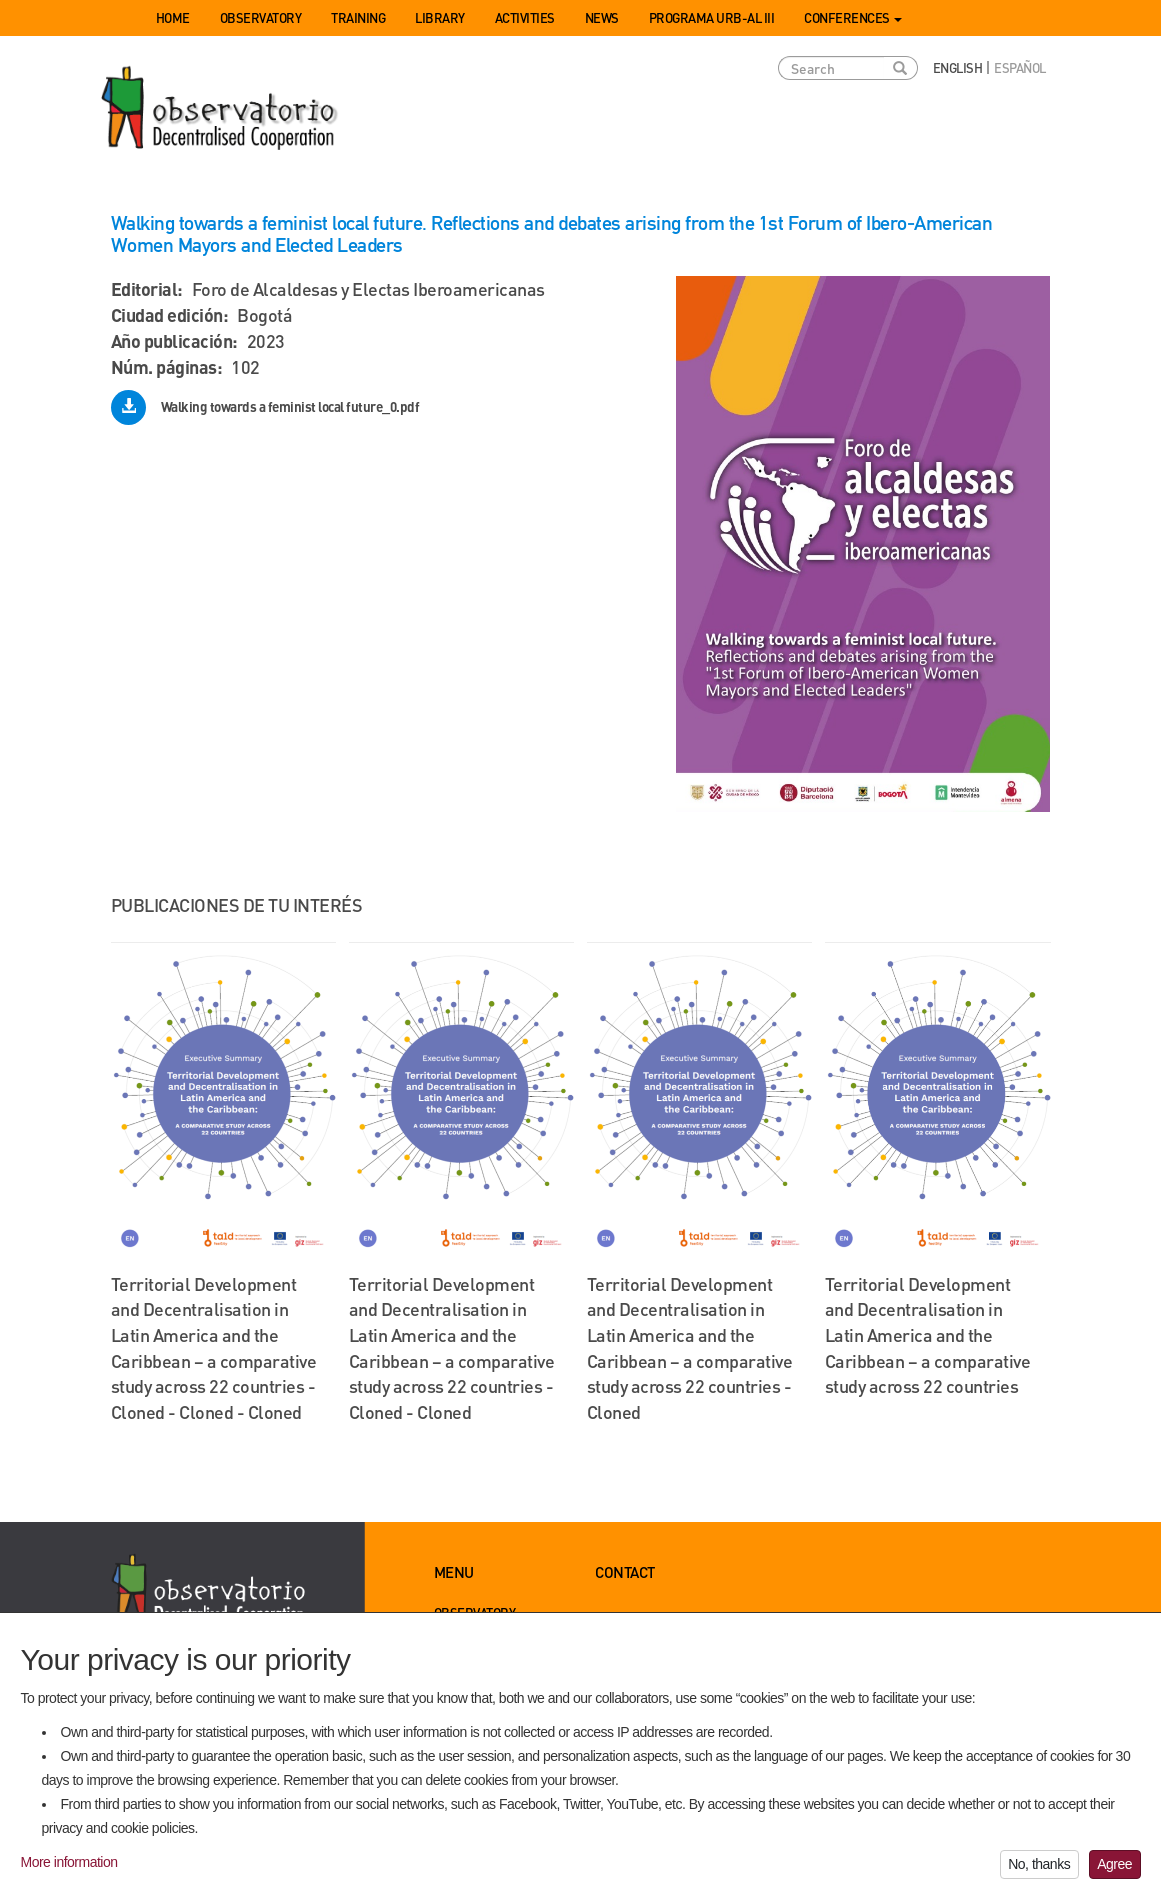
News (602, 17)
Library (440, 17)
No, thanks (1039, 1870)
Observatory (261, 17)
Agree (1114, 1870)
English (958, 67)
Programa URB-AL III (712, 17)
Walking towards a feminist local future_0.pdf (290, 406)
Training (358, 17)
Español (1020, 67)
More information (69, 1867)
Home (173, 17)
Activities (525, 17)
